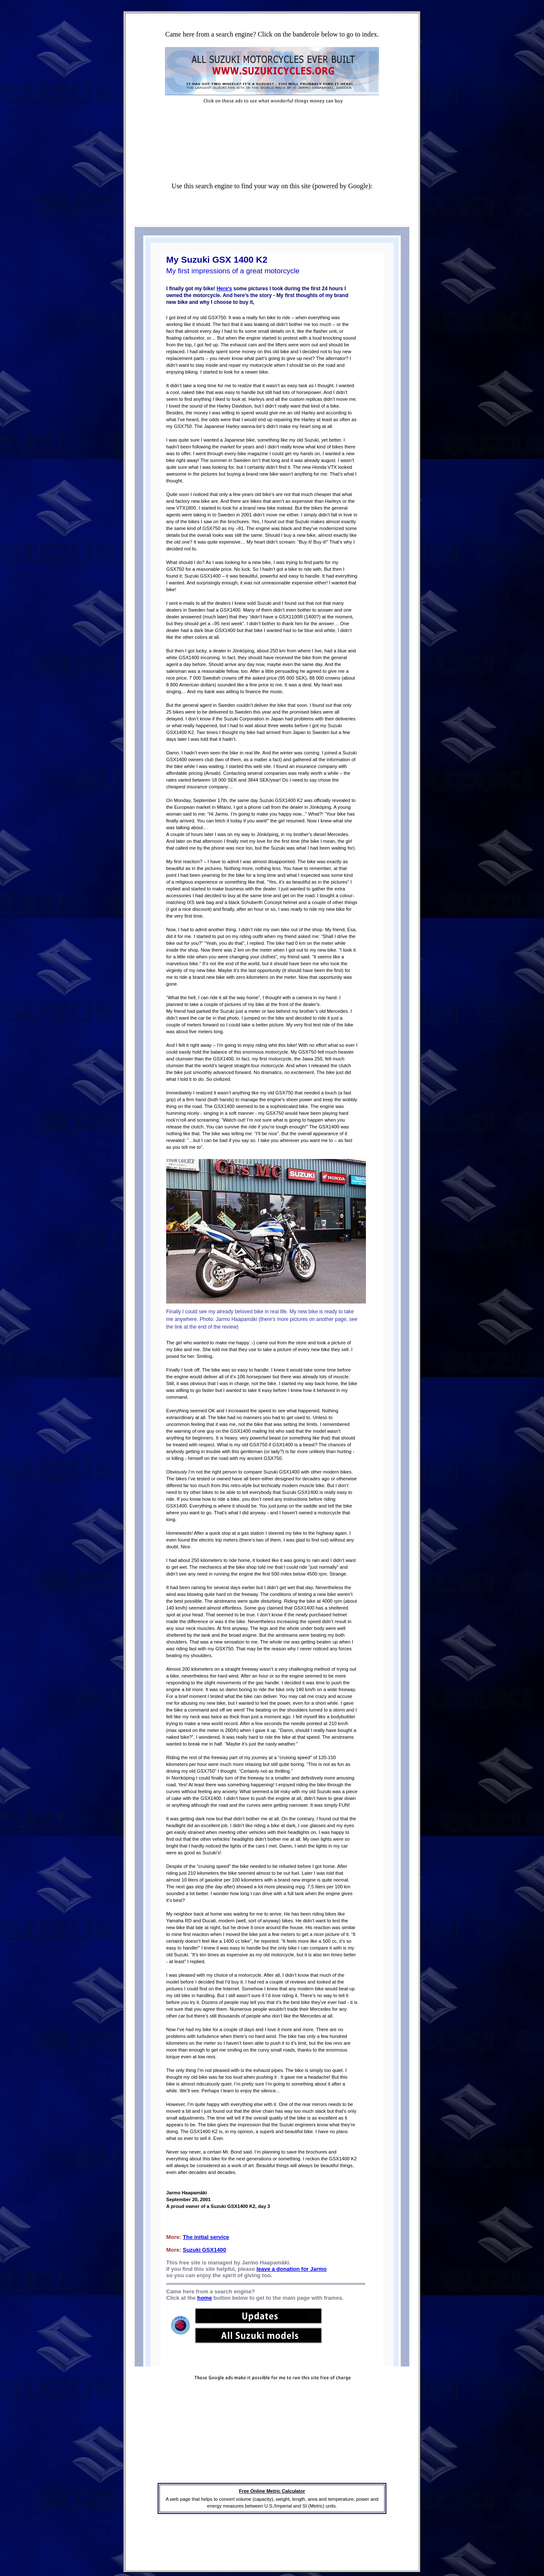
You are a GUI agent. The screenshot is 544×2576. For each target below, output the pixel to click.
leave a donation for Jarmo (291, 2269)
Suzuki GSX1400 (204, 2250)
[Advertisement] (271, 121)
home (204, 2298)
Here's (224, 289)
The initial (196, 2237)
